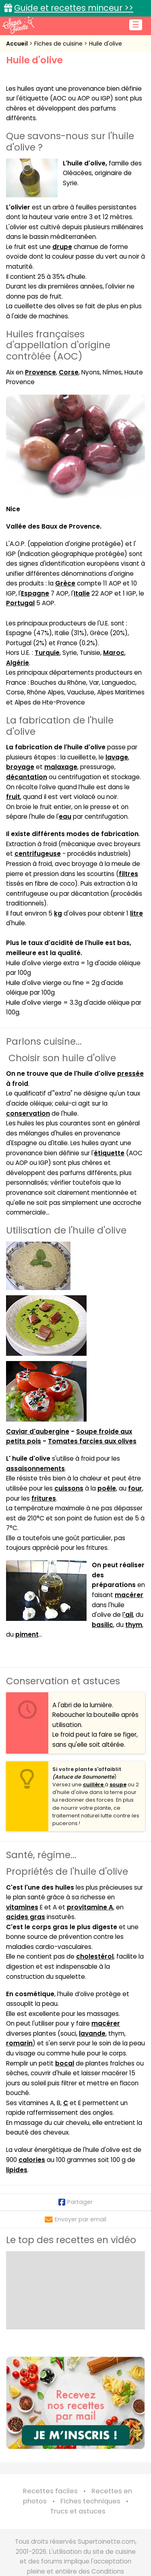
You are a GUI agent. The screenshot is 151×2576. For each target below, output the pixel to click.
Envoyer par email (75, 2219)
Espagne (35, 593)
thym (133, 1624)
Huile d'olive (105, 44)
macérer (129, 1595)
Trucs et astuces (77, 2511)
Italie (82, 593)
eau (65, 816)
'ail (128, 1614)
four (135, 1488)
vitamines (22, 1907)
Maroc (113, 652)
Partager (75, 2202)
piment (27, 1634)
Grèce (65, 583)
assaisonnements (35, 1468)
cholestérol (95, 1956)
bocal (64, 2063)
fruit (13, 796)
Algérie (17, 663)
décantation (26, 777)
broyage (20, 767)
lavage (116, 757)
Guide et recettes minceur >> (73, 8)
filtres (128, 874)
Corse (69, 372)
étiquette (109, 1153)
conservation (28, 1113)
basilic (102, 1624)
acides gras (25, 1917)
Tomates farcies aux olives (92, 1441)
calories (32, 2160)
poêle (106, 1488)
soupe (118, 1784)
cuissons (68, 1488)
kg (58, 913)
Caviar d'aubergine (37, 1431)
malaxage (60, 767)
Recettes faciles (50, 2491)
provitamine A (90, 1907)
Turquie (47, 652)
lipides (16, 2170)
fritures (43, 1498)
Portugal (20, 603)
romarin (19, 2043)
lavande (92, 2033)
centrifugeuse (37, 853)
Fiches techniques (90, 2501)
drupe (62, 247)
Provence (40, 372)
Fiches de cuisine (59, 44)
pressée (130, 1073)
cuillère (94, 1784)
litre (136, 913)
